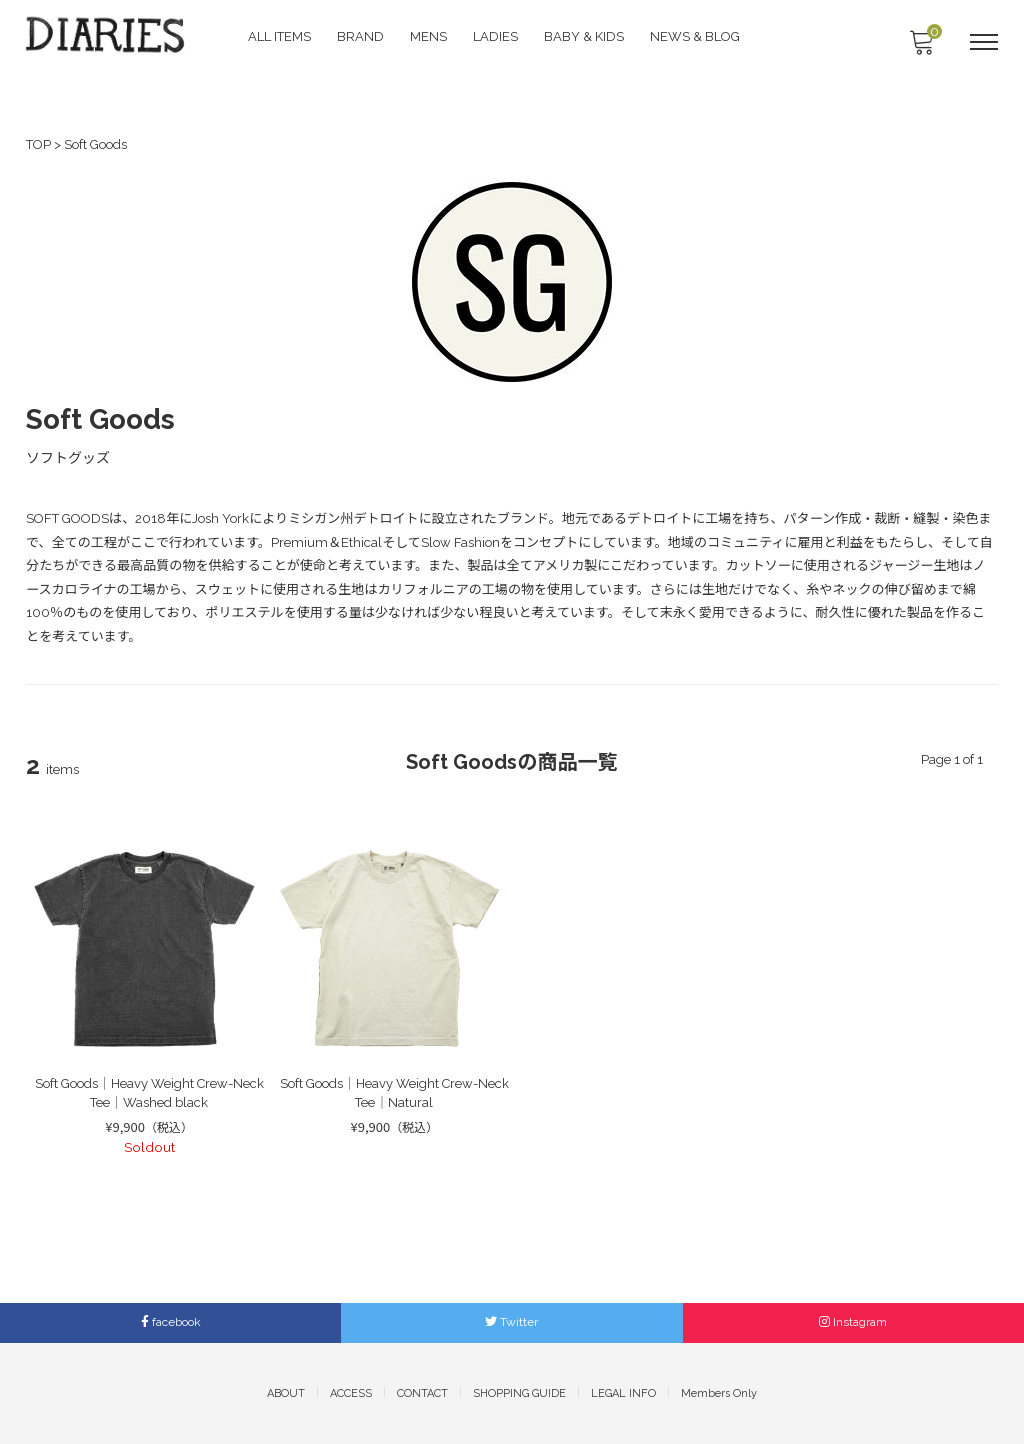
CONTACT (422, 1392)
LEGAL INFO (623, 1392)
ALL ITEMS (281, 35)
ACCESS (351, 1392)
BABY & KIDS (586, 35)
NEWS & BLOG (697, 35)
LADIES (497, 35)
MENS (430, 35)
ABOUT (286, 1392)
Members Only (719, 1392)
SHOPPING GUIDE (519, 1392)
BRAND (362, 35)
